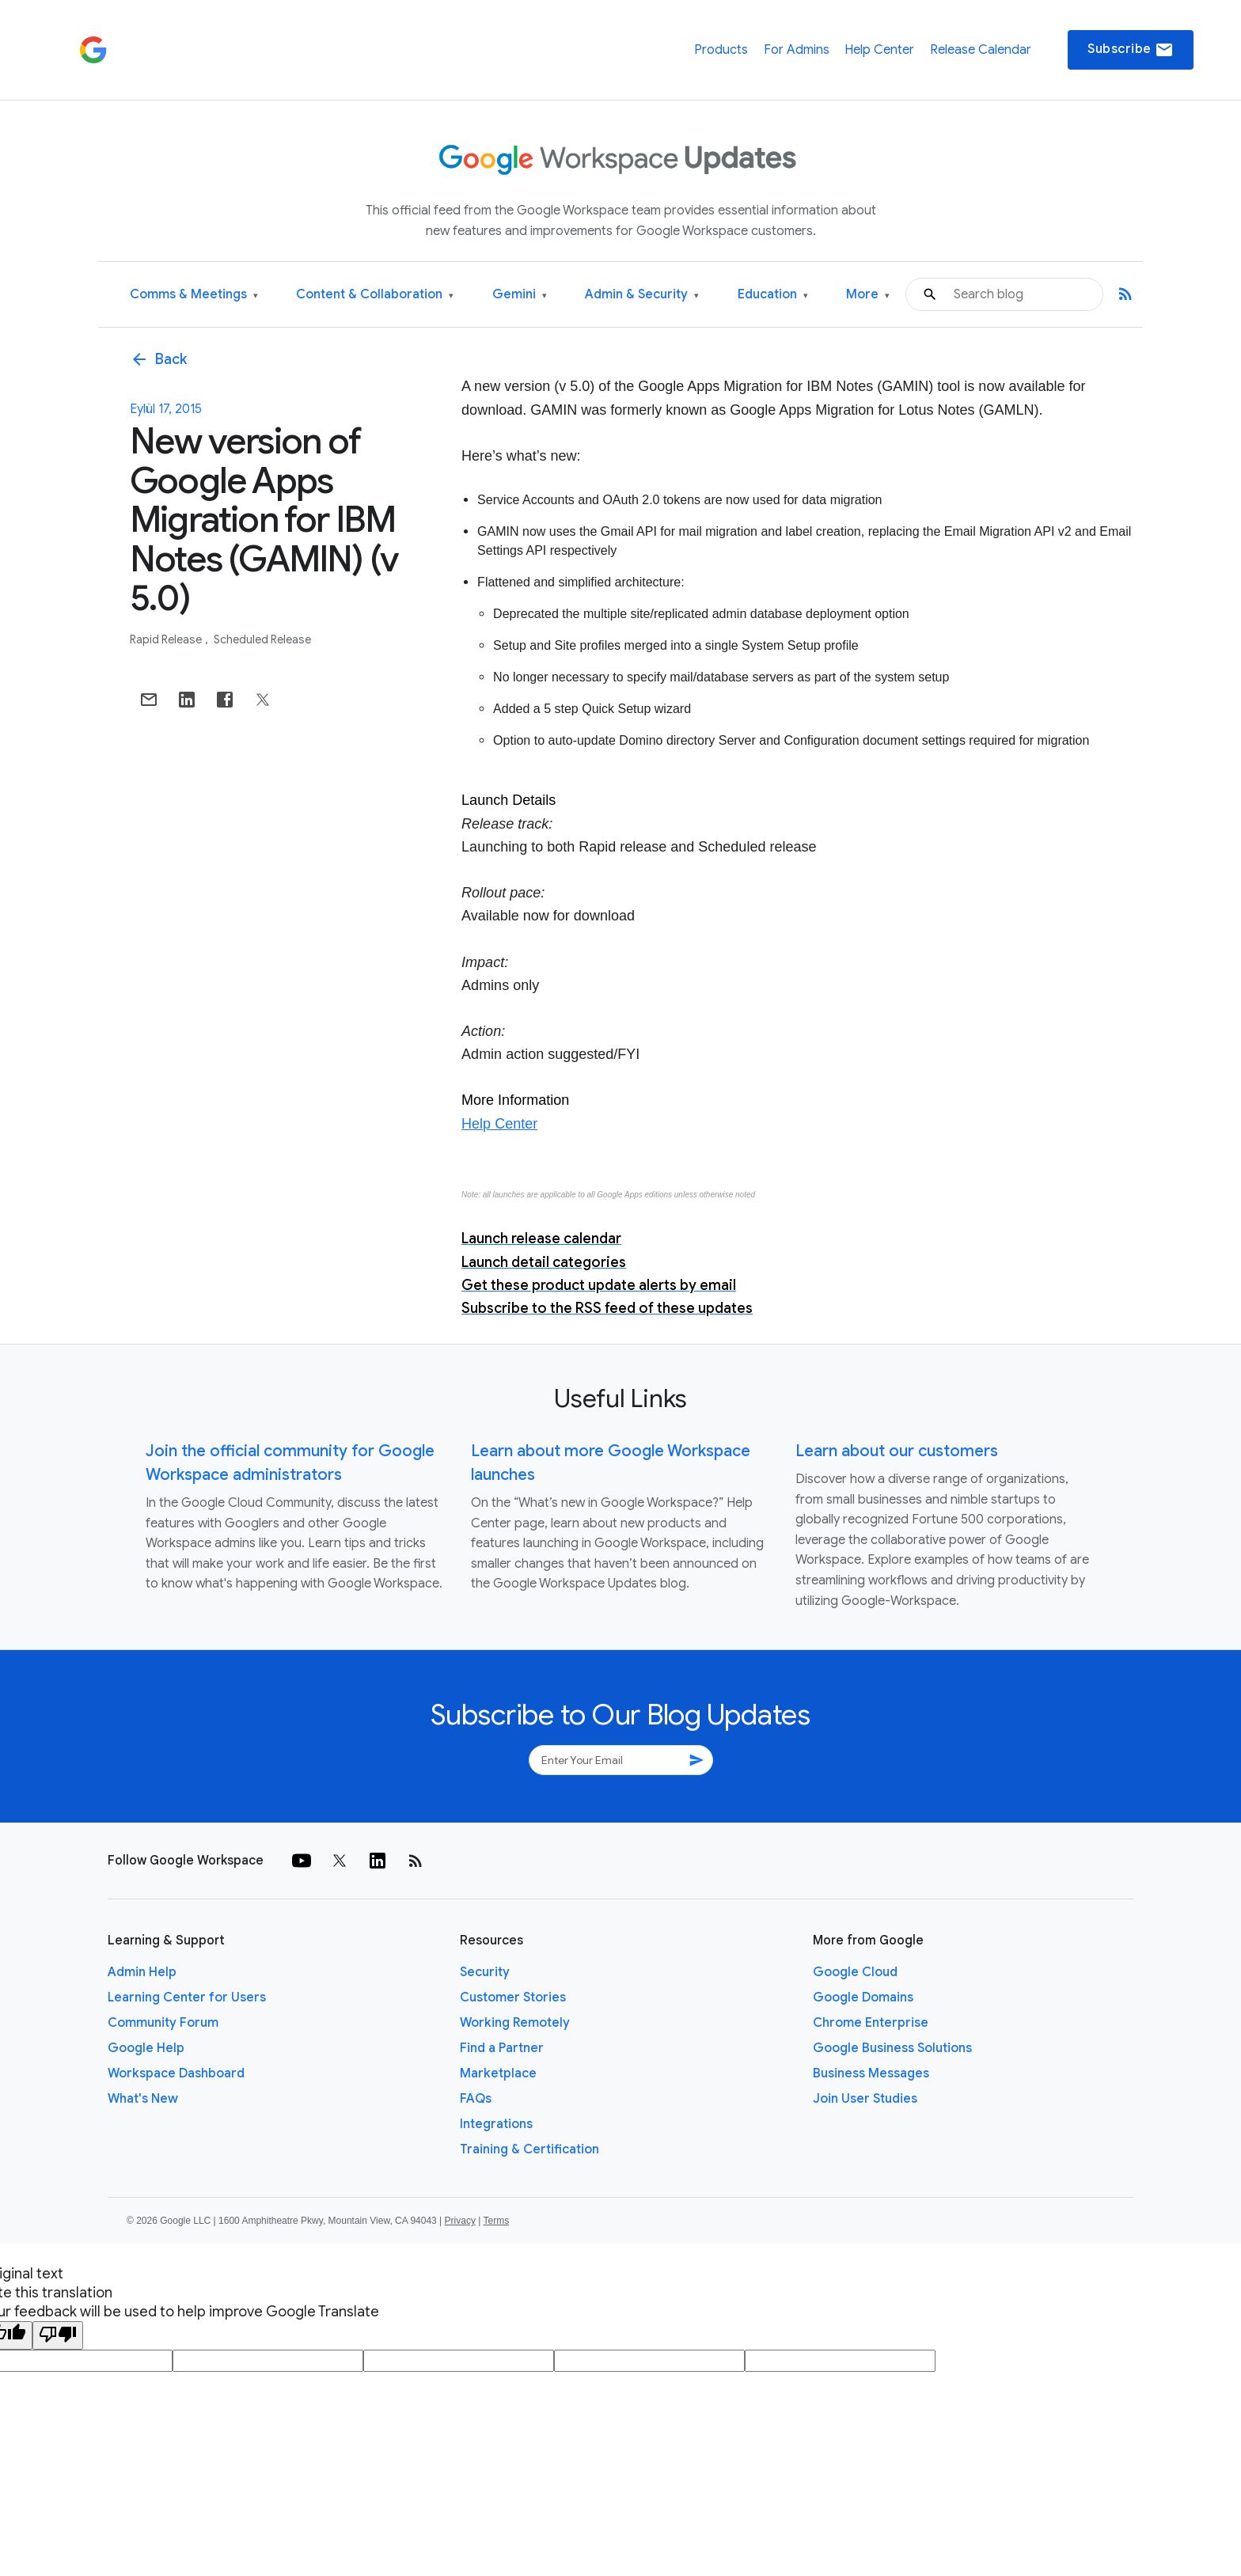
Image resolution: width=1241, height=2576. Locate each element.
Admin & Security (642, 294)
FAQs (475, 2099)
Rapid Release (167, 639)
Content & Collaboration (375, 294)
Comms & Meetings (194, 294)
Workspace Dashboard (176, 2073)
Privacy (460, 2220)
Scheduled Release (262, 639)
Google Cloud (855, 1972)
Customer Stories (513, 1997)
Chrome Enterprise (870, 2023)
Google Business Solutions (892, 2048)
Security (485, 1972)
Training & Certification (529, 2149)
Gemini (519, 294)
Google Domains (863, 1997)
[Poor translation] (57, 2335)
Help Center (879, 50)
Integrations (496, 2124)
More (868, 294)
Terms (496, 2220)
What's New (143, 2099)
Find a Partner (502, 2048)
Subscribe (1130, 49)
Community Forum (163, 2023)
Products (721, 50)
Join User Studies (865, 2099)
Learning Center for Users (187, 1997)
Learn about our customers (896, 1451)
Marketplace (498, 2073)
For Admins (796, 50)
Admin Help (142, 1972)
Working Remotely (515, 2023)
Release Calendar (980, 50)
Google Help (146, 2048)
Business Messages (871, 2073)
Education (773, 294)
